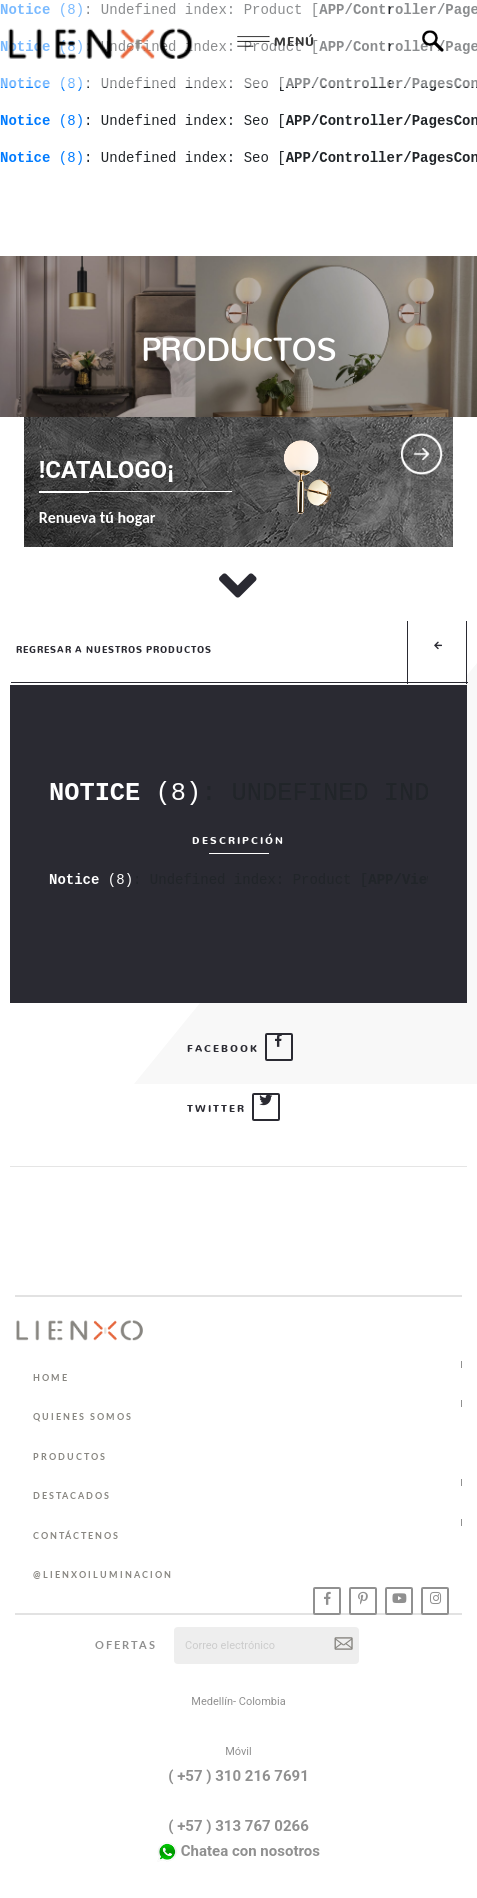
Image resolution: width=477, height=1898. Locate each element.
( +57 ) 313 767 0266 (238, 1826)
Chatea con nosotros (238, 1852)
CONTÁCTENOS (76, 1535)
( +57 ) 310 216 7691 (238, 1776)
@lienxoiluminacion (103, 1574)
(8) (42, 121)
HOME (51, 1377)
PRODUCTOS (70, 1456)
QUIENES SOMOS (83, 1416)
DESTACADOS (72, 1495)
